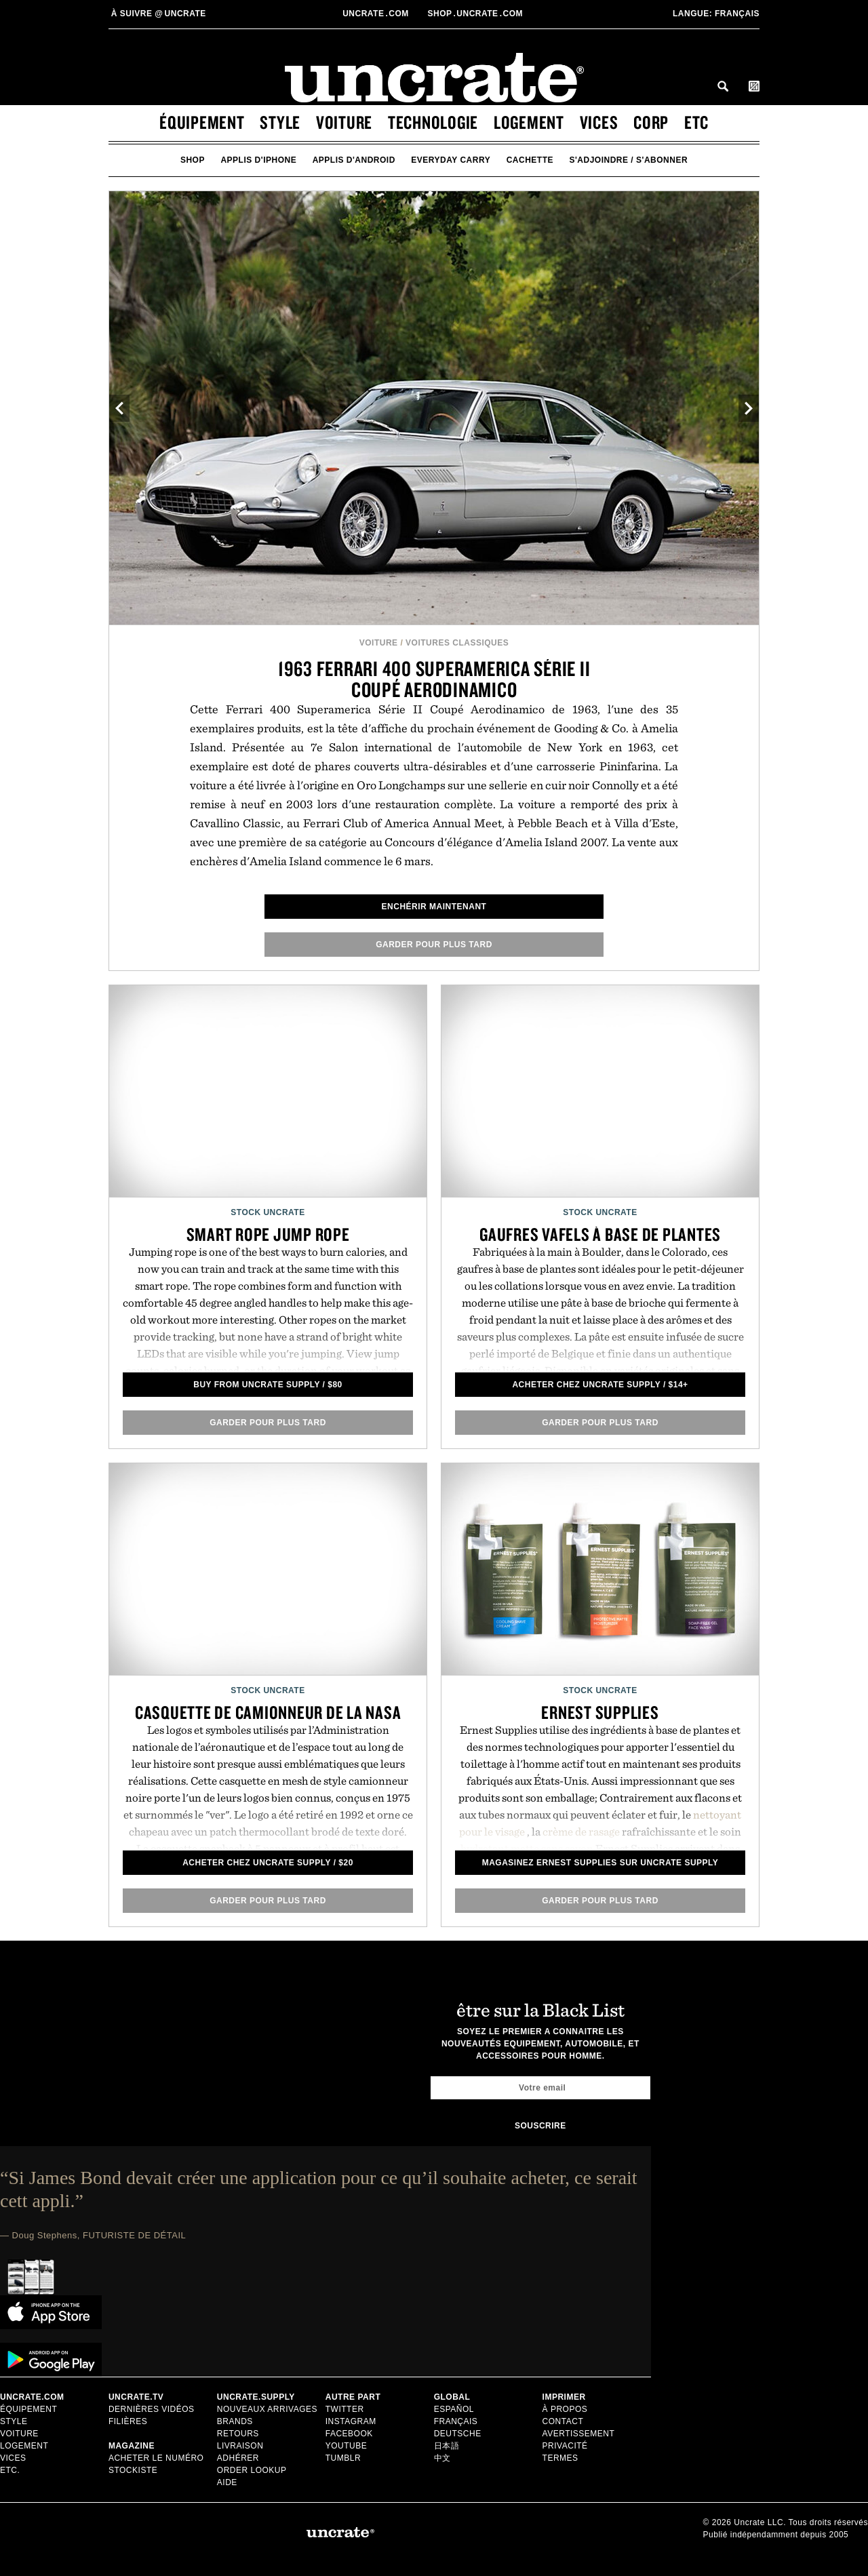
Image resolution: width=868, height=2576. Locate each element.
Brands (235, 2421)
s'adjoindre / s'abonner (629, 160)
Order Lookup (252, 2470)
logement (529, 122)
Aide (227, 2482)
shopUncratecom (476, 13)
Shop (192, 160)
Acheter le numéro (156, 2458)
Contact (563, 2421)
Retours (238, 2433)
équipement (202, 122)
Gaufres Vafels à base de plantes (600, 1234)
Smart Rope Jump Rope (268, 1234)
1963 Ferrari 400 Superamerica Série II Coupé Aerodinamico (434, 678)
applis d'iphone (258, 160)
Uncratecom (376, 13)
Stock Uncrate (267, 1212)
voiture (344, 122)
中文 (442, 2458)
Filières (129, 2421)
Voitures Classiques (457, 643)
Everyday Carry (450, 160)
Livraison (240, 2446)
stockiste (132, 2470)
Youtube (347, 2446)
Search (722, 86)
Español (454, 2409)
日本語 (447, 2446)
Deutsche (457, 2433)
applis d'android (354, 160)
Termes (560, 2458)
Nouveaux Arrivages (267, 2409)
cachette (530, 160)
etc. (10, 2470)
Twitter (345, 2409)
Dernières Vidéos (151, 2409)
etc (696, 122)
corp (651, 122)
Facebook (349, 2433)
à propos (565, 2409)
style (280, 122)
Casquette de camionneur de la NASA (268, 1712)
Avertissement (578, 2433)
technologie (433, 122)
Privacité (565, 2446)
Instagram (351, 2421)
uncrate (157, 13)
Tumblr (343, 2458)
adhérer (238, 2458)
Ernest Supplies (599, 1712)
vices (599, 122)
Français (716, 13)
